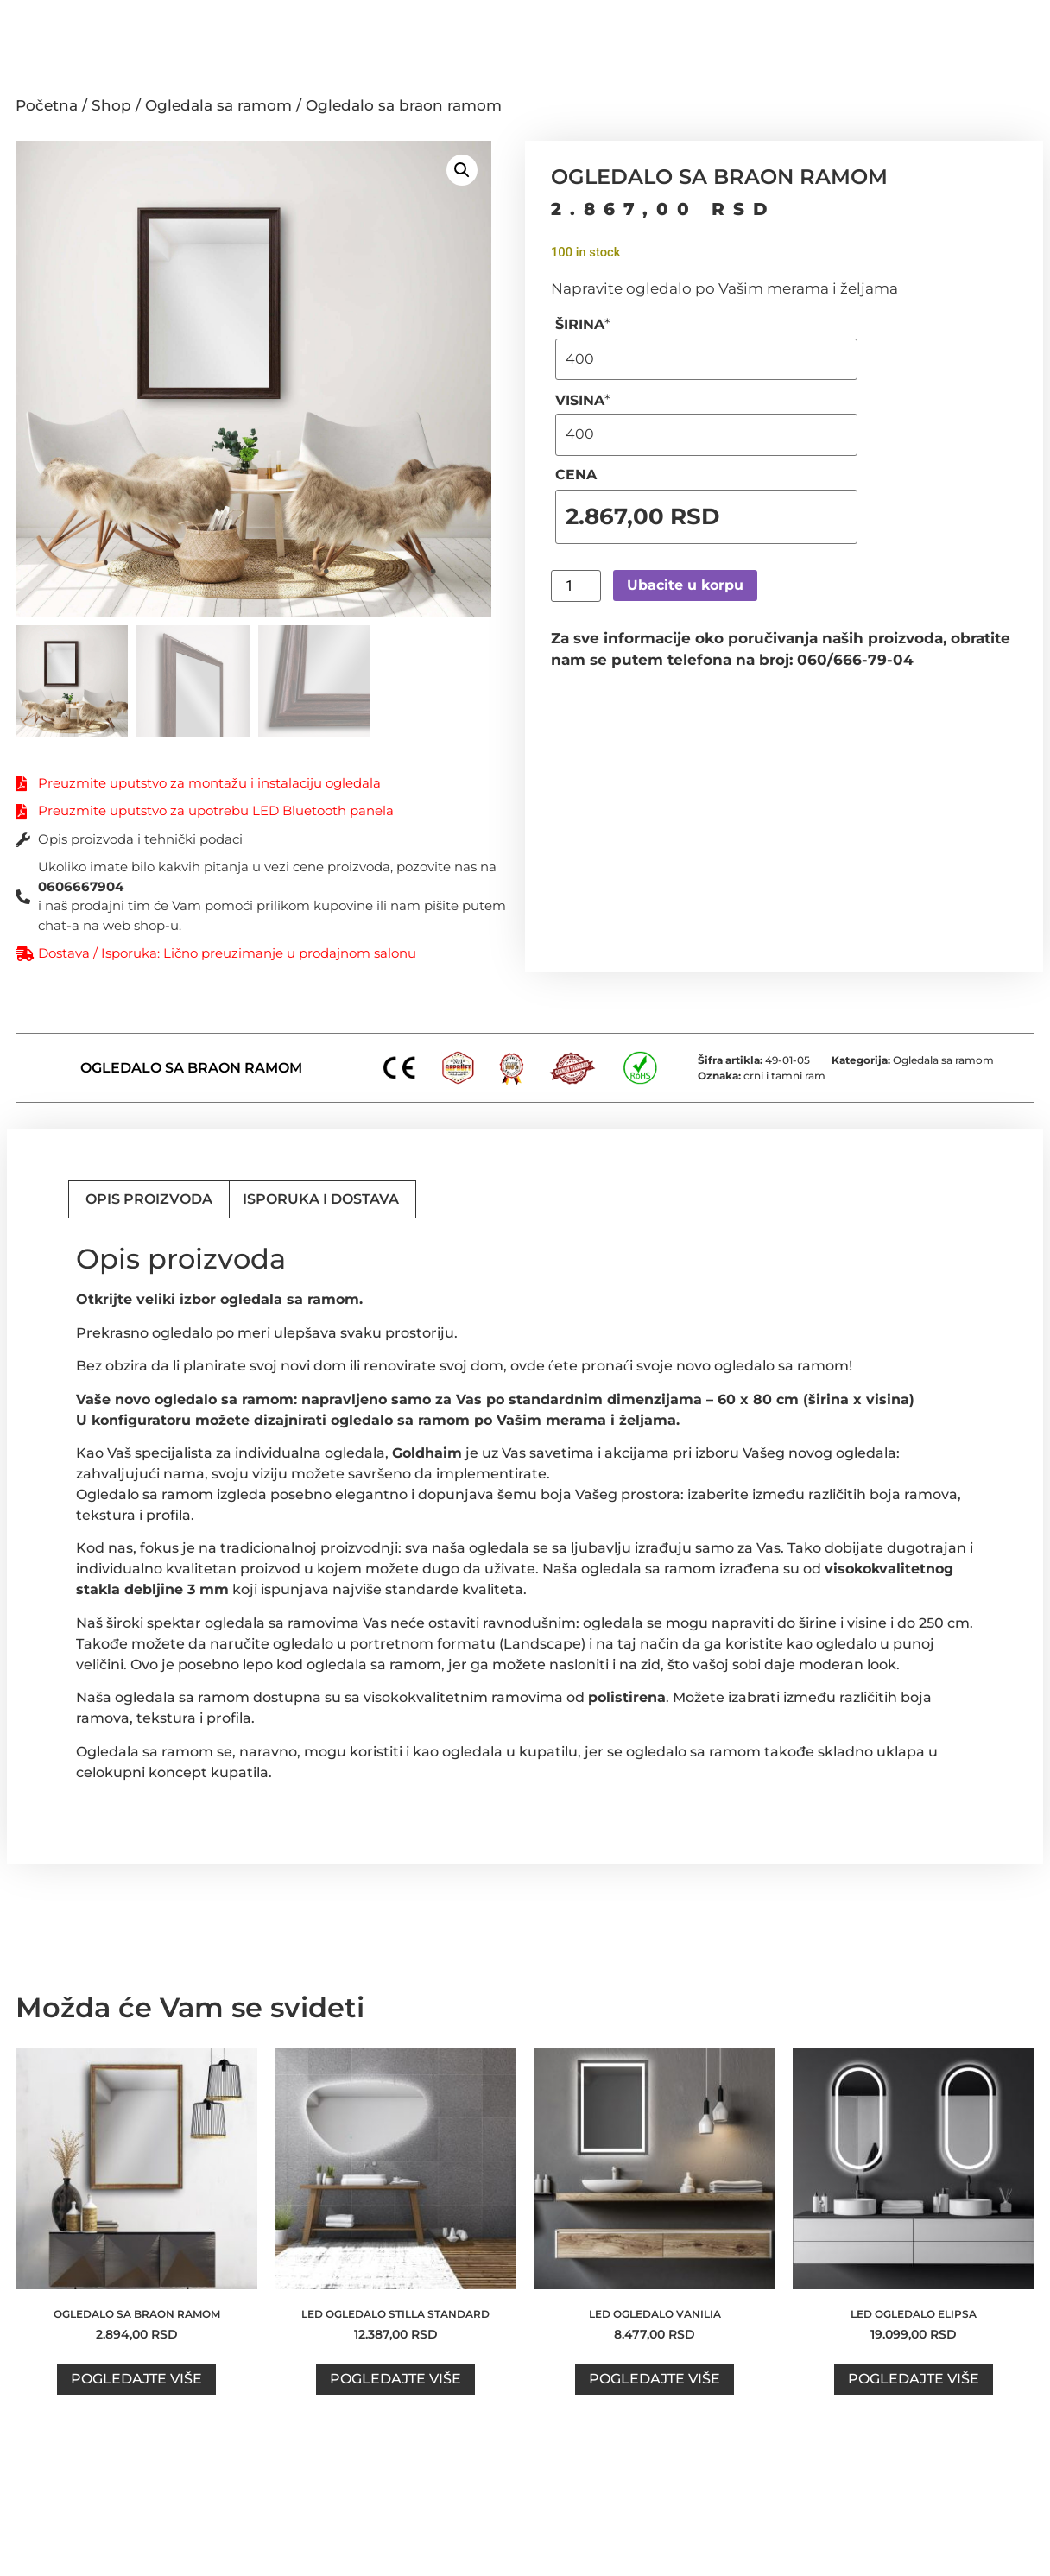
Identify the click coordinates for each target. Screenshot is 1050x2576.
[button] (462, 170)
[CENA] (706, 517)
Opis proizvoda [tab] (148, 1199)
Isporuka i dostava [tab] (321, 1199)
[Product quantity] (576, 586)
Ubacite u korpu (685, 585)
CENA (576, 474)
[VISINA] (706, 434)
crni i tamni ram (784, 1075)
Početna (47, 105)
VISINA (582, 400)
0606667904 (80, 886)
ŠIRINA (582, 324)
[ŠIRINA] (706, 359)
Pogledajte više (136, 2378)
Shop (111, 105)
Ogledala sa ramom (218, 105)
